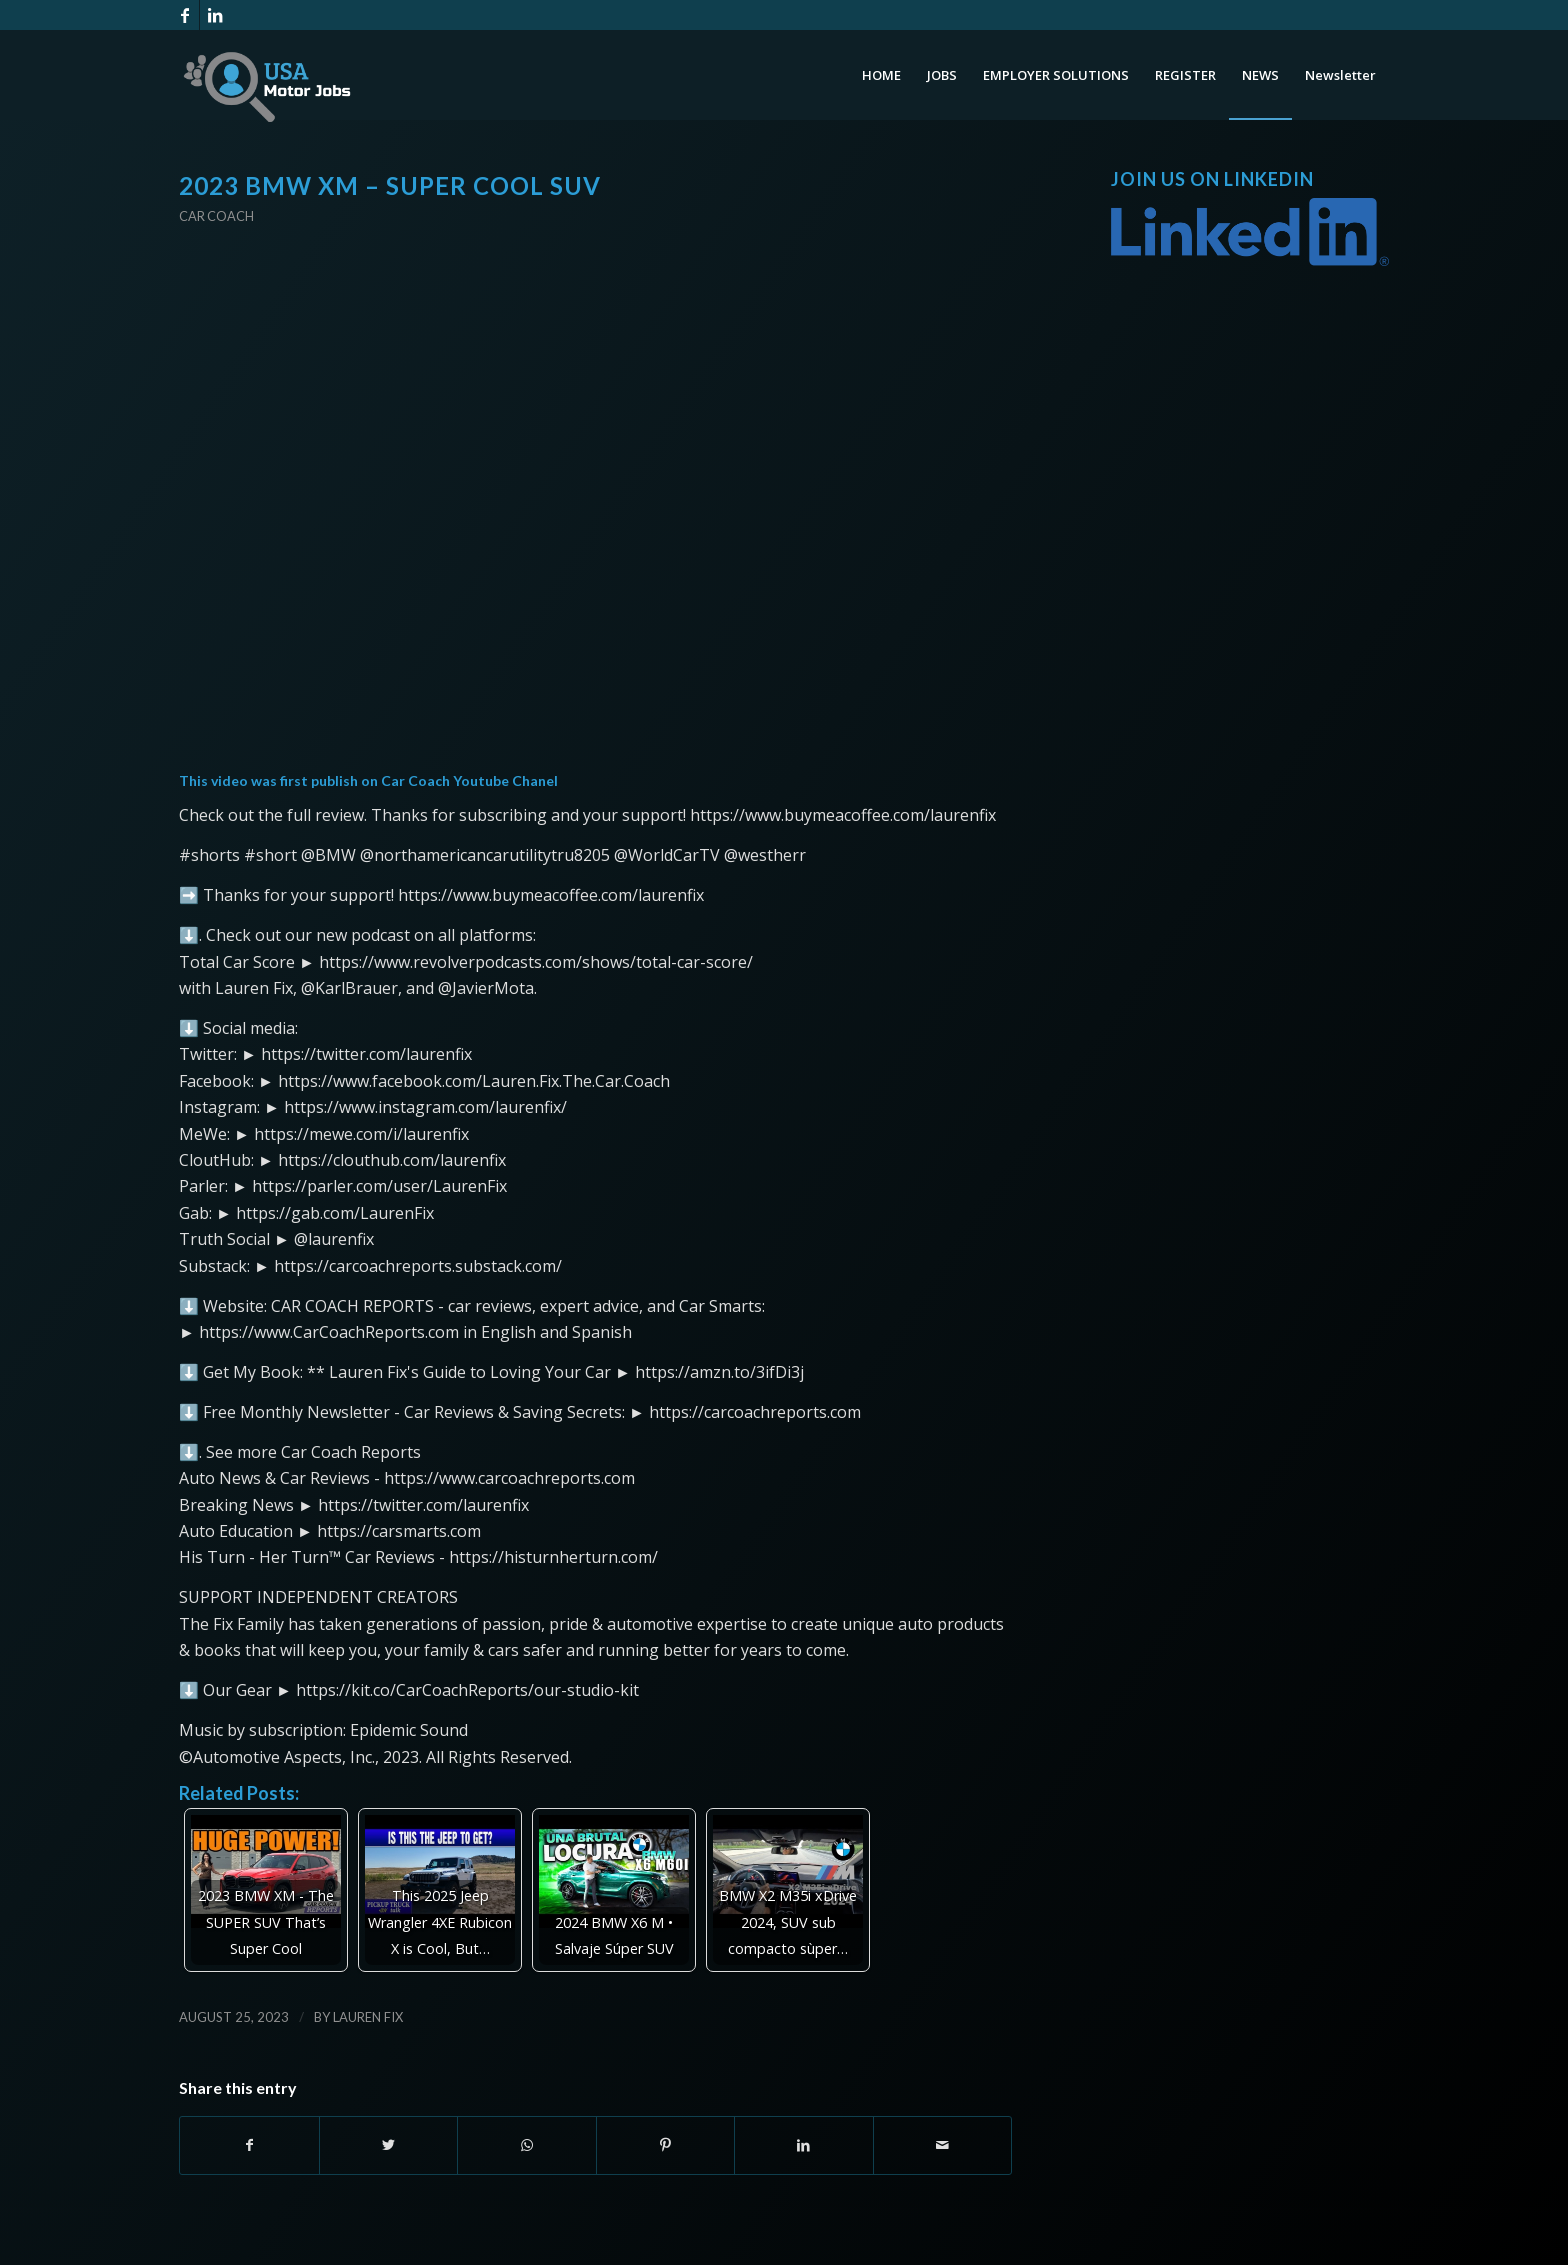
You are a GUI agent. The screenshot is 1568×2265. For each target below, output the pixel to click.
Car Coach (216, 216)
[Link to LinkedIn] (215, 15)
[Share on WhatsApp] (527, 2145)
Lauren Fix (368, 2017)
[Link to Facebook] (184, 15)
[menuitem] (881, 75)
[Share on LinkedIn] (804, 2145)
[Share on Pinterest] (666, 2145)
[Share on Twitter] (389, 2145)
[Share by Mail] (943, 2145)
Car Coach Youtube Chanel (469, 780)
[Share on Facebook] (249, 2145)
